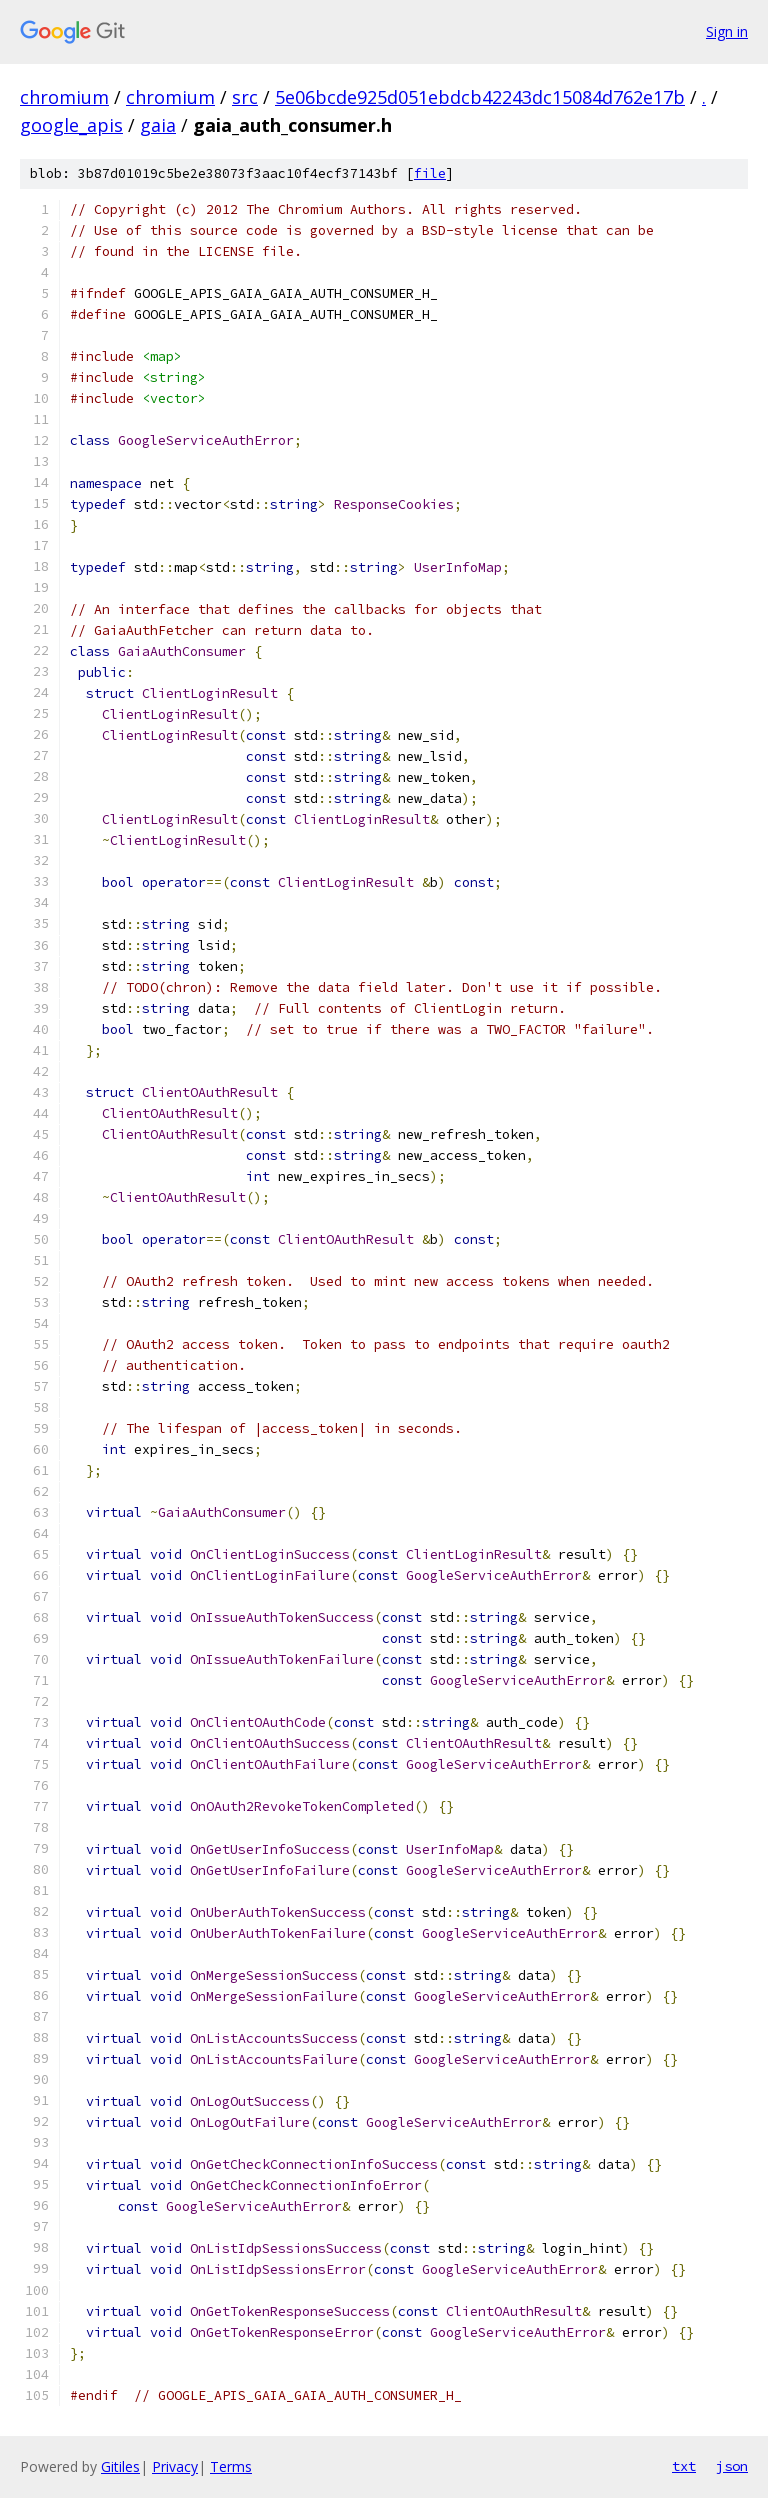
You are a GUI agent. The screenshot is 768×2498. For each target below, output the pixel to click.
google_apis (71, 125)
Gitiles (120, 2466)
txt (684, 2466)
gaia (158, 125)
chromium (64, 97)
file (430, 173)
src (245, 97)
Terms (231, 2466)
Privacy (175, 2466)
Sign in (727, 31)
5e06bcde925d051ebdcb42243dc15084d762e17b (480, 97)
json (732, 2466)
